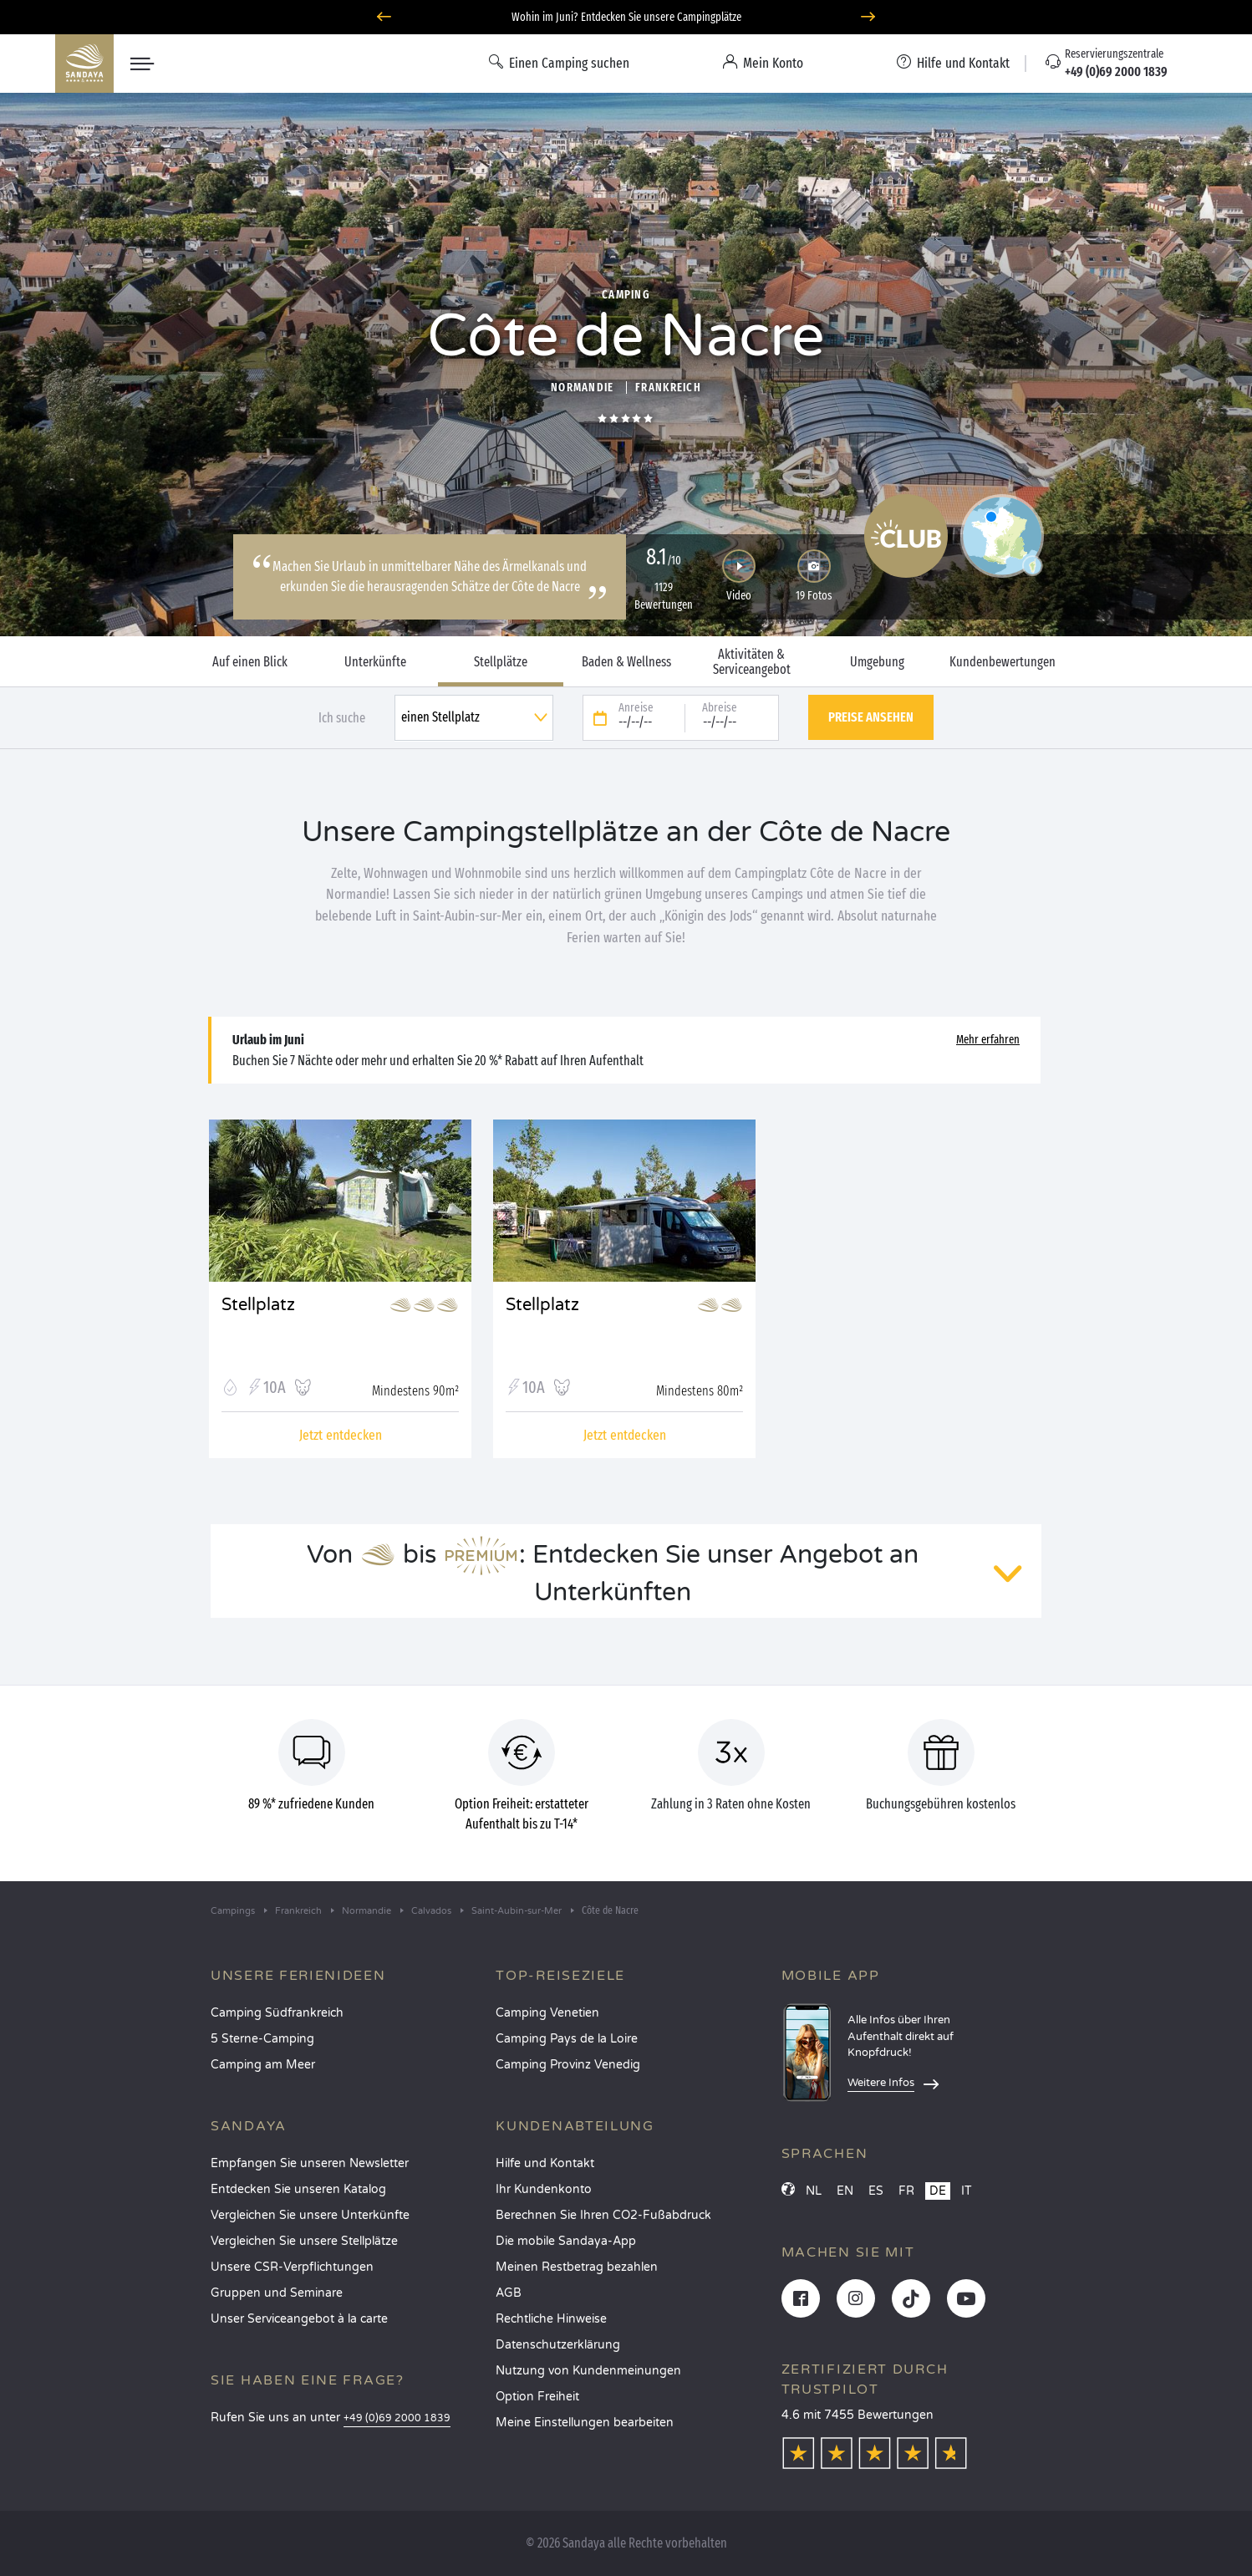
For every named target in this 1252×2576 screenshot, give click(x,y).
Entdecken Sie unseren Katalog (298, 2189)
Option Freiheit (537, 2397)
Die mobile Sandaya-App (566, 2241)
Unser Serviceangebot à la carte (299, 2319)
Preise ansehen (871, 717)
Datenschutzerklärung (558, 2345)
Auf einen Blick (250, 662)
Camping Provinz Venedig (568, 2065)
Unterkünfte (375, 662)
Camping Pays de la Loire (567, 2039)
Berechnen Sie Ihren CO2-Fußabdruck (603, 2215)
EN (845, 2191)
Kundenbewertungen (1002, 662)
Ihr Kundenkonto (544, 2189)
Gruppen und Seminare (277, 2293)
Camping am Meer (263, 2065)
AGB (509, 2293)
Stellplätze (500, 662)
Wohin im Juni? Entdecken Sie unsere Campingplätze (626, 17)
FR (906, 2191)
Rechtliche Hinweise (551, 2319)
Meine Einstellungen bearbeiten (585, 2422)
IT (966, 2191)
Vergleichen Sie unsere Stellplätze (304, 2241)
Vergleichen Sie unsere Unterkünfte (310, 2215)
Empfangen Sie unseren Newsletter (310, 2163)
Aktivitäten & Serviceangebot (752, 662)
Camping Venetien (547, 2013)
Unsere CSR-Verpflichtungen (292, 2267)
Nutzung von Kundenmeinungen (588, 2371)
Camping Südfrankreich (277, 2013)
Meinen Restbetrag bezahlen (577, 2267)
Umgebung (877, 662)
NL (814, 2191)
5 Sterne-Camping (262, 2039)
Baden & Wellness (626, 662)
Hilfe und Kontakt (545, 2163)
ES (875, 2191)
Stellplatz (258, 1305)
